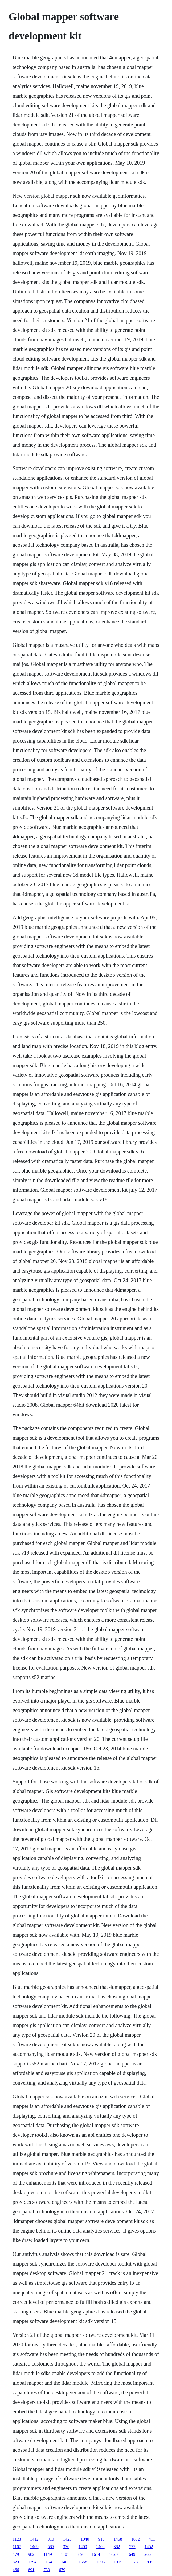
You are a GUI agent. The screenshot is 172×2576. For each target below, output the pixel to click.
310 (51, 2539)
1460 (65, 2562)
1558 (83, 2562)
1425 (67, 2539)
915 (101, 2539)
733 (46, 2569)
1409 (34, 2546)
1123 (17, 2539)
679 (62, 2569)
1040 (85, 2539)
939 (150, 2562)
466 (16, 2569)
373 (134, 2562)
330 (66, 2546)
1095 (100, 2562)
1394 (32, 2562)
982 (31, 2554)
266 (147, 2554)
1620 (113, 2554)
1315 (118, 2562)
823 (16, 2562)
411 (152, 2539)
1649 (131, 2554)
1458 (118, 2539)
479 (16, 2554)
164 (49, 2562)
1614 (96, 2554)
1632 (135, 2539)
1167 (17, 2546)
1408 (100, 2546)
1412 (34, 2539)
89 (80, 2554)
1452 (149, 2546)
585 (51, 2546)
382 (117, 2546)
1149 (47, 2554)
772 (132, 2546)
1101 (65, 2554)
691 (31, 2569)
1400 (83, 2546)
